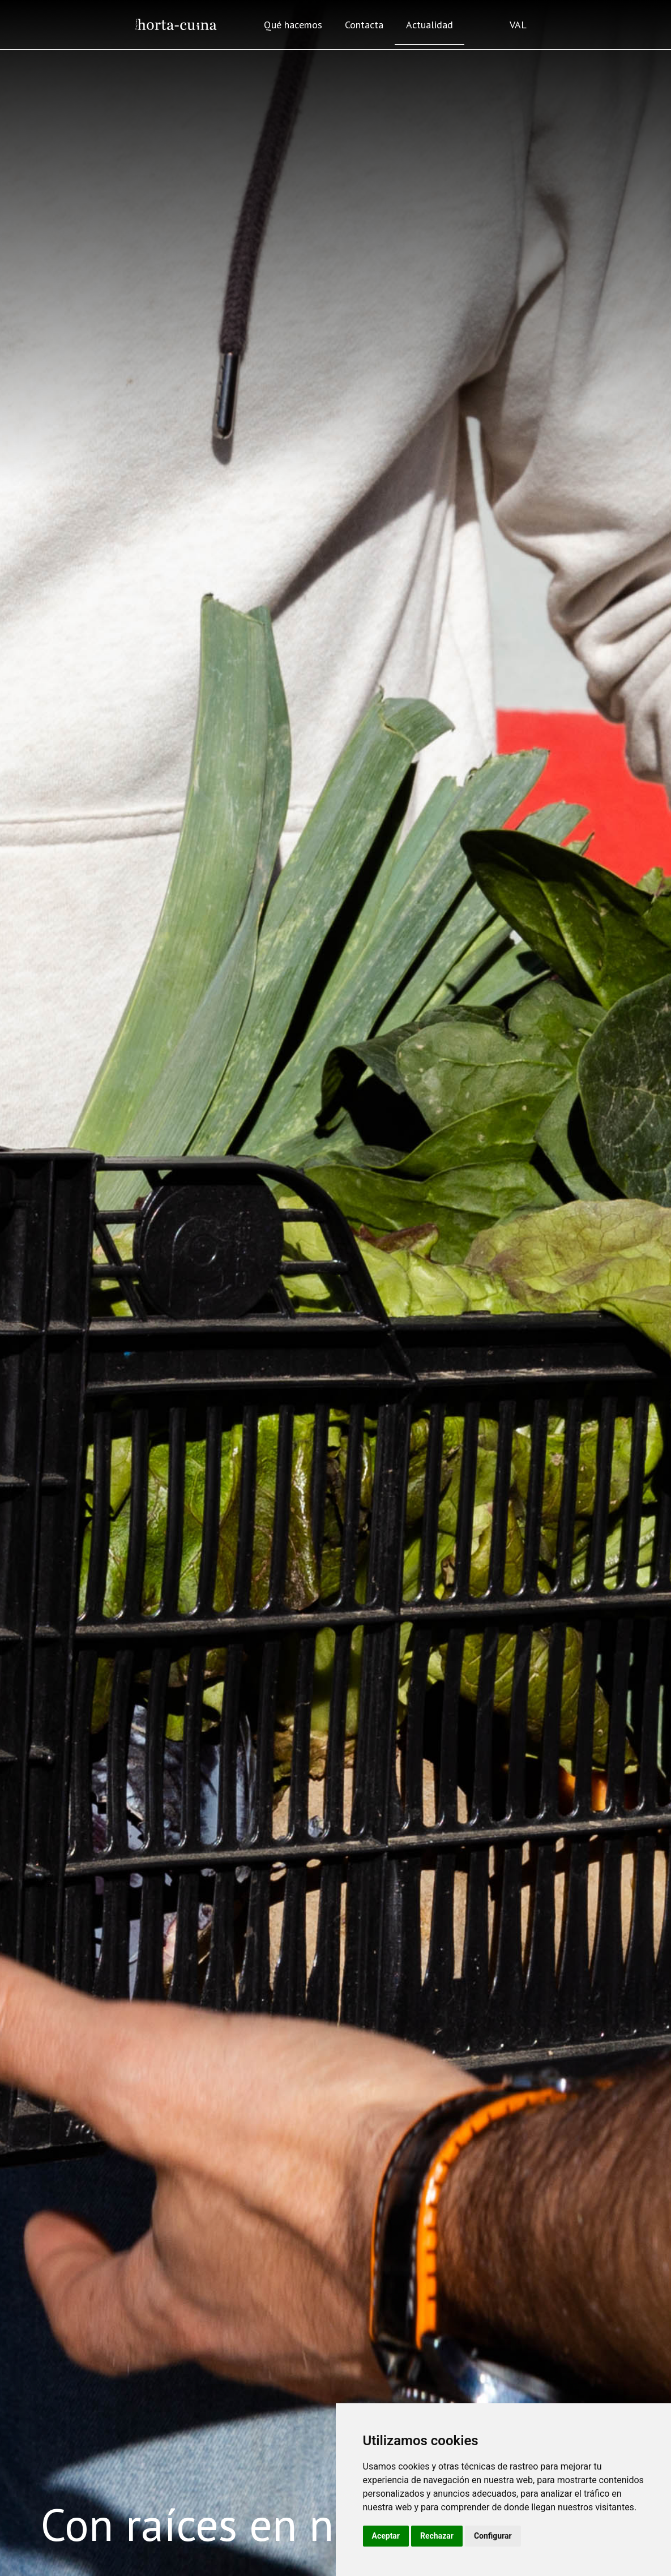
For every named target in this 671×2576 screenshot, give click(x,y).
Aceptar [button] (386, 2535)
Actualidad (429, 24)
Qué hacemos (293, 24)
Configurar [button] (493, 2535)
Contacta (364, 24)
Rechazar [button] (437, 2535)
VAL (518, 24)
